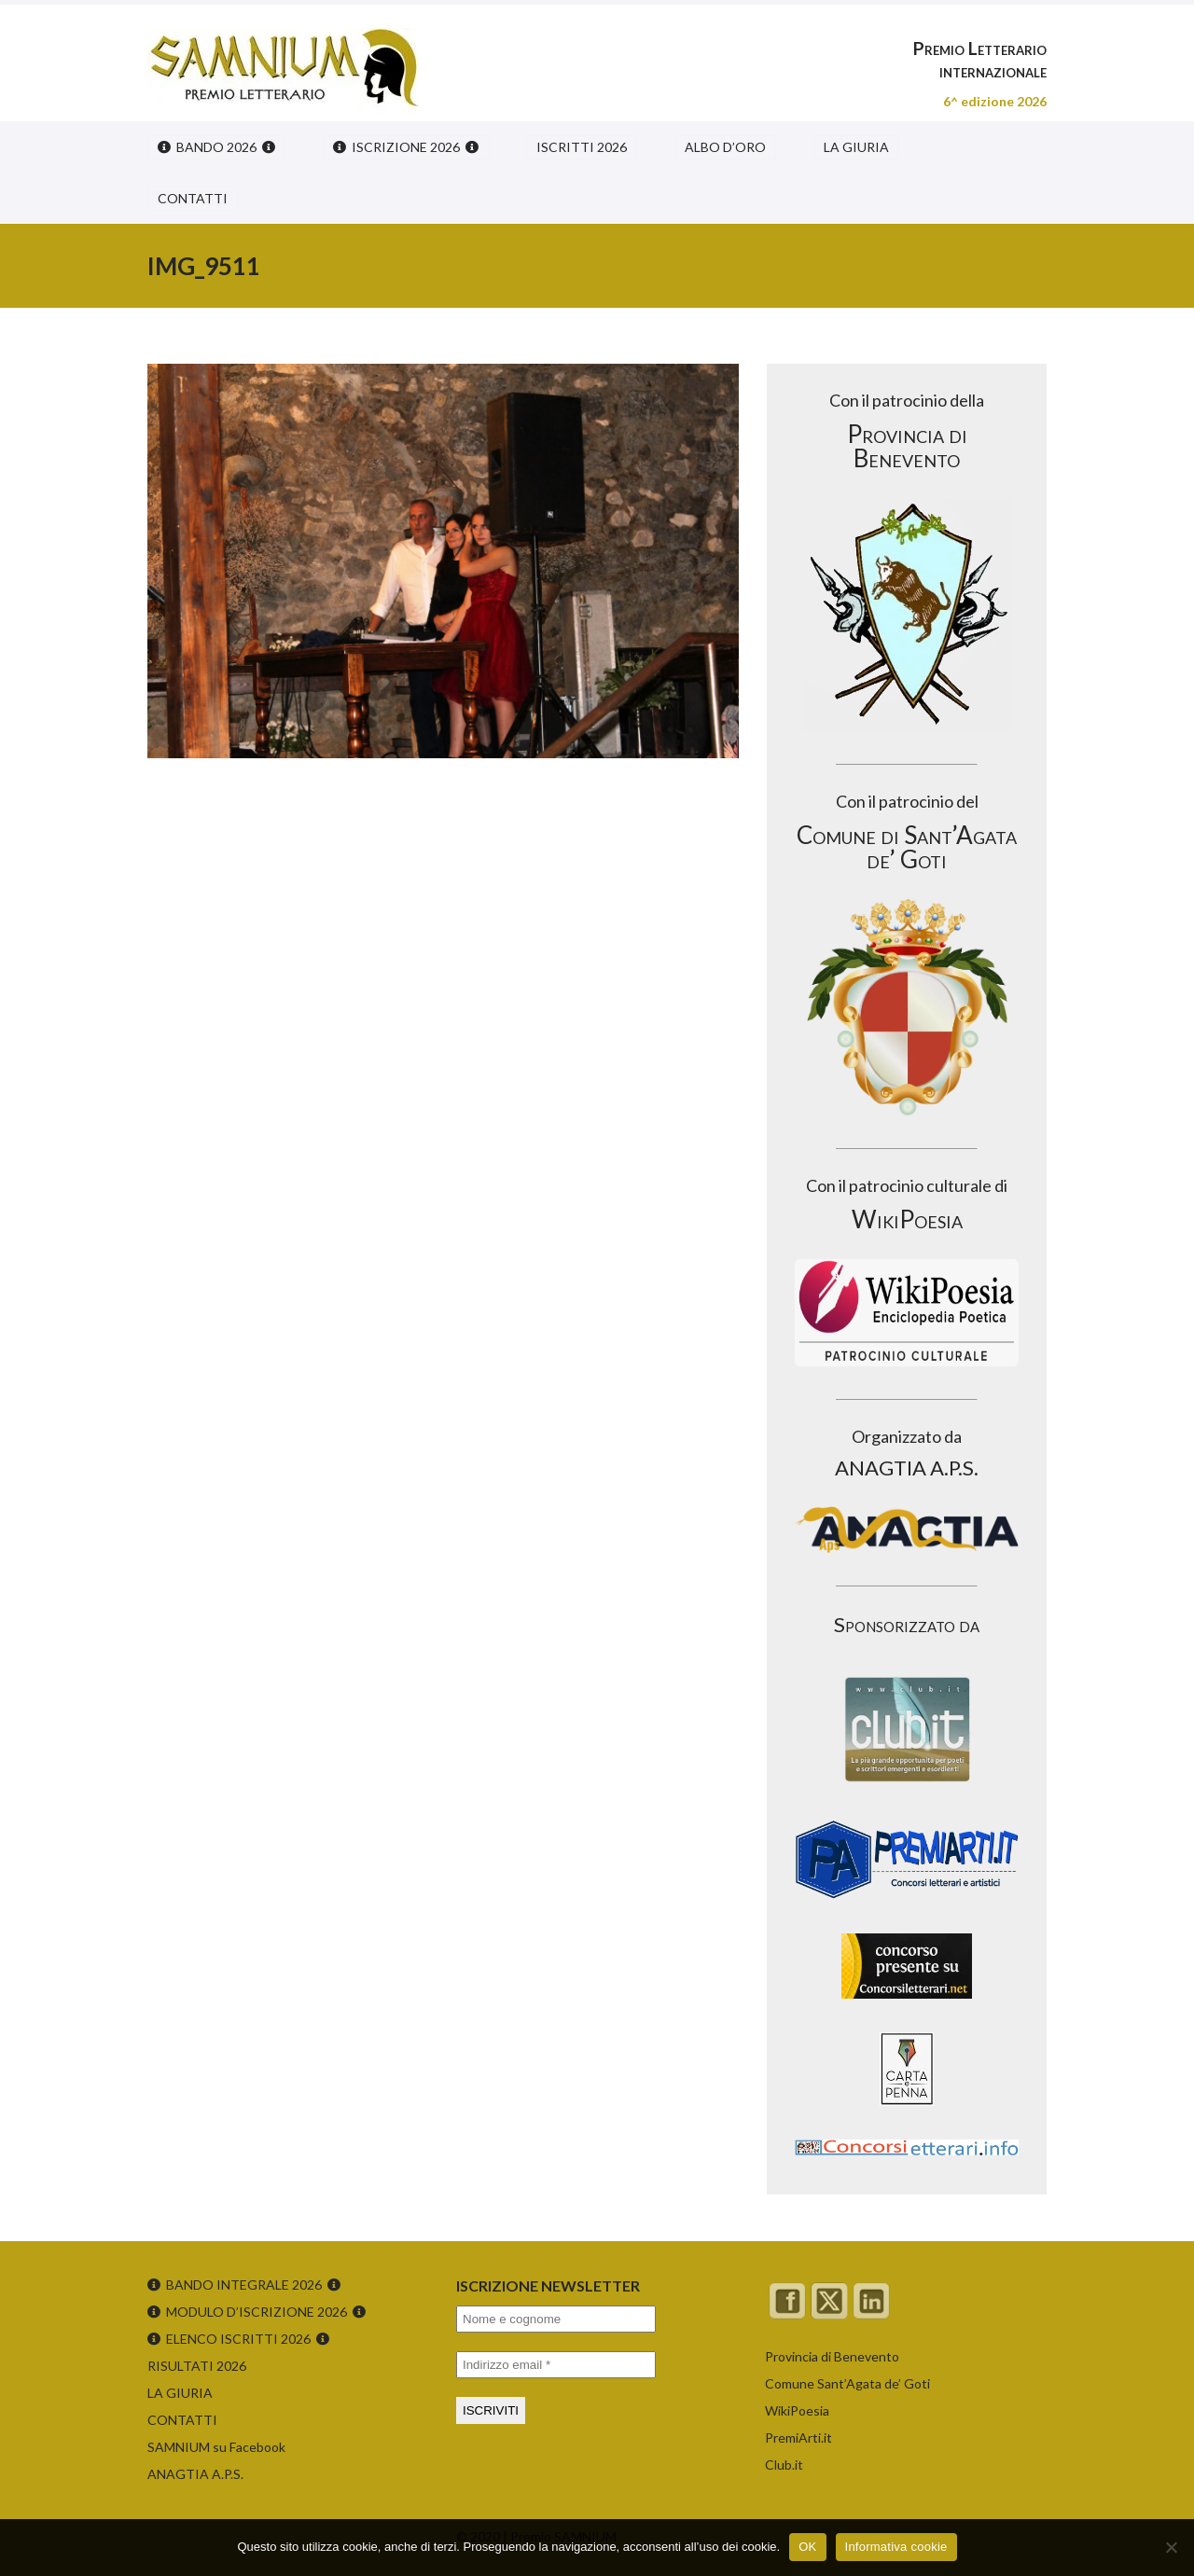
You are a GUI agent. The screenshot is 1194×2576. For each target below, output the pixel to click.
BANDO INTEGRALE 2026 (243, 2284)
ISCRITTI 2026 (581, 147)
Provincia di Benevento (832, 2356)
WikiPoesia (797, 2410)
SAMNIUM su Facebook (216, 2447)
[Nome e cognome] (556, 2319)
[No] (1170, 2547)
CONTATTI (193, 198)
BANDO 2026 (216, 147)
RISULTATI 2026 (196, 2366)
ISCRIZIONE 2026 (406, 147)
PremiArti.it (798, 2437)
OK (807, 2547)
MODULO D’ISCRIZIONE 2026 (256, 2312)
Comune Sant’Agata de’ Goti (847, 2383)
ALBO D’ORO (725, 147)
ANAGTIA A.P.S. (195, 2474)
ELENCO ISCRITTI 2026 (238, 2339)
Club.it (784, 2464)
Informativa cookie (896, 2547)
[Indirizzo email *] (556, 2364)
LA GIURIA (856, 147)
